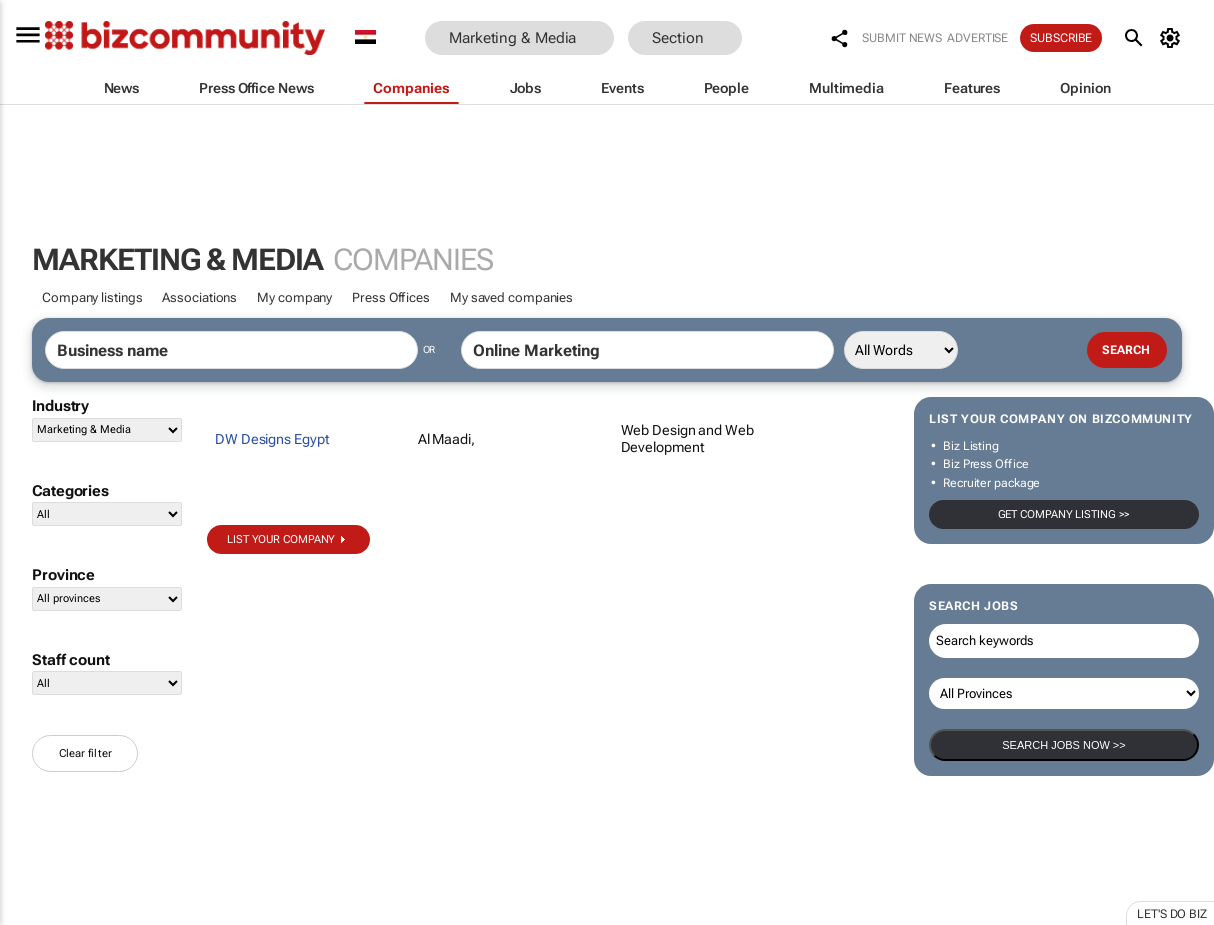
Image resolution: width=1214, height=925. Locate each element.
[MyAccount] (1173, 38)
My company (294, 297)
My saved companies (511, 297)
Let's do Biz (1172, 914)
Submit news (902, 38)
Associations (199, 297)
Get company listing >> (1064, 514)
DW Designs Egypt (272, 439)
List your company (281, 539)
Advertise (977, 38)
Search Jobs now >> (1063, 745)
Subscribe (1061, 38)
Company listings (92, 297)
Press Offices (391, 297)
